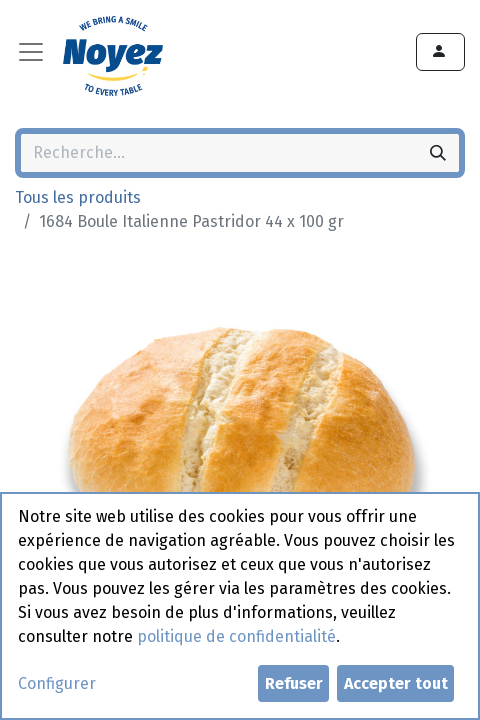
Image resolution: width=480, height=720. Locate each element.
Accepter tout (396, 683)
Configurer (57, 683)
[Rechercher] (438, 153)
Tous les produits (78, 197)
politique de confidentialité (236, 636)
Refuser (294, 683)
